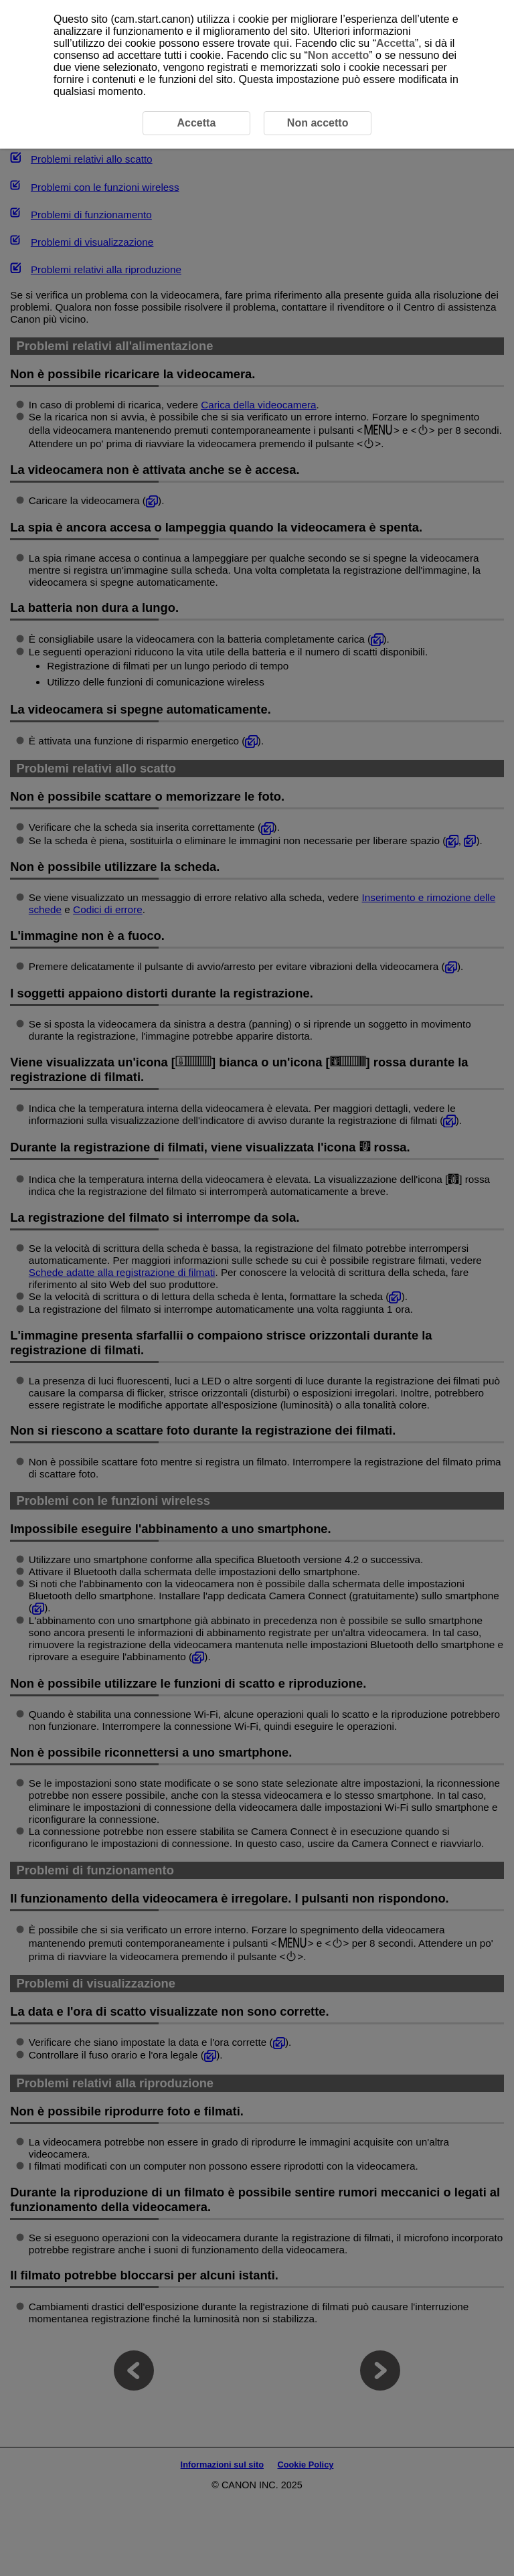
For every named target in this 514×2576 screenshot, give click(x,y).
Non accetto (338, 55)
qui (281, 43)
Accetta (395, 43)
